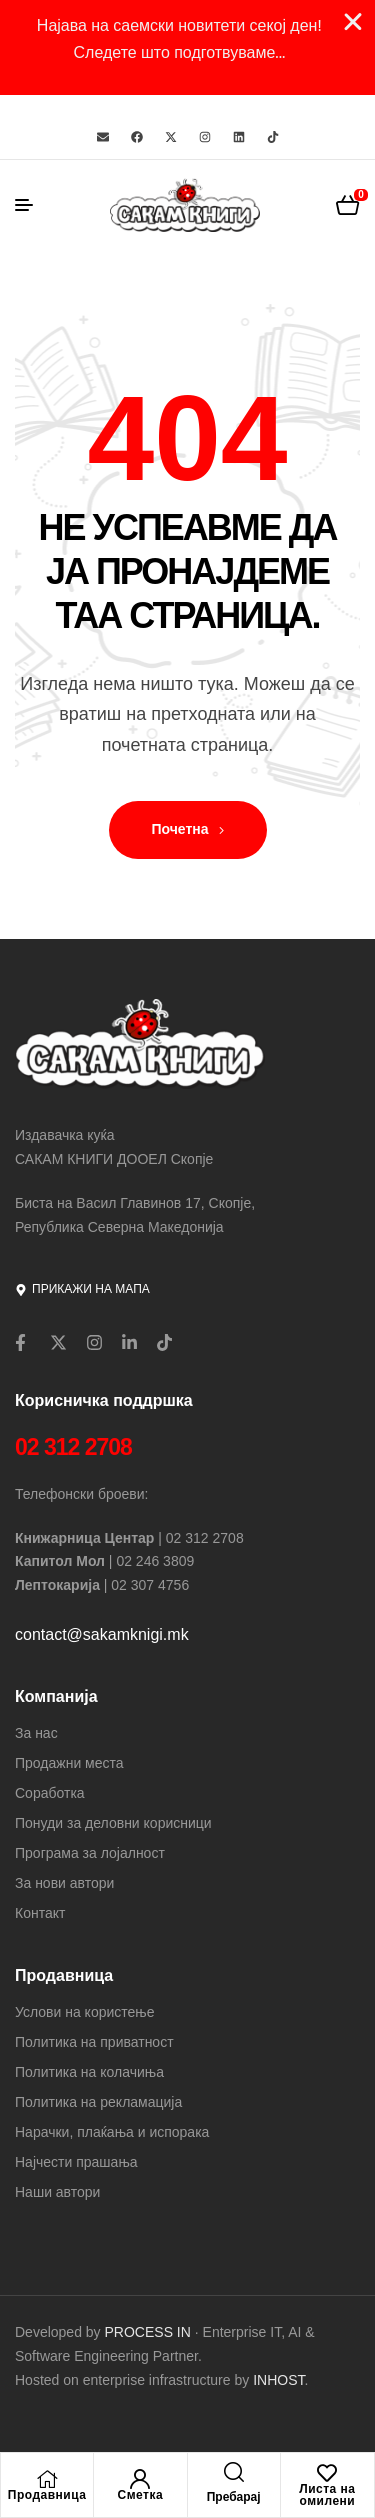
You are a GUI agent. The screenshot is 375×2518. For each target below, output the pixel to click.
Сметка (141, 2495)
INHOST (278, 2380)
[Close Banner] (353, 22)
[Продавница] (47, 2479)
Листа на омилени (327, 2495)
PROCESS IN (150, 2332)
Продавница (47, 2495)
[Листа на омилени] (327, 2473)
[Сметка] (140, 2479)
